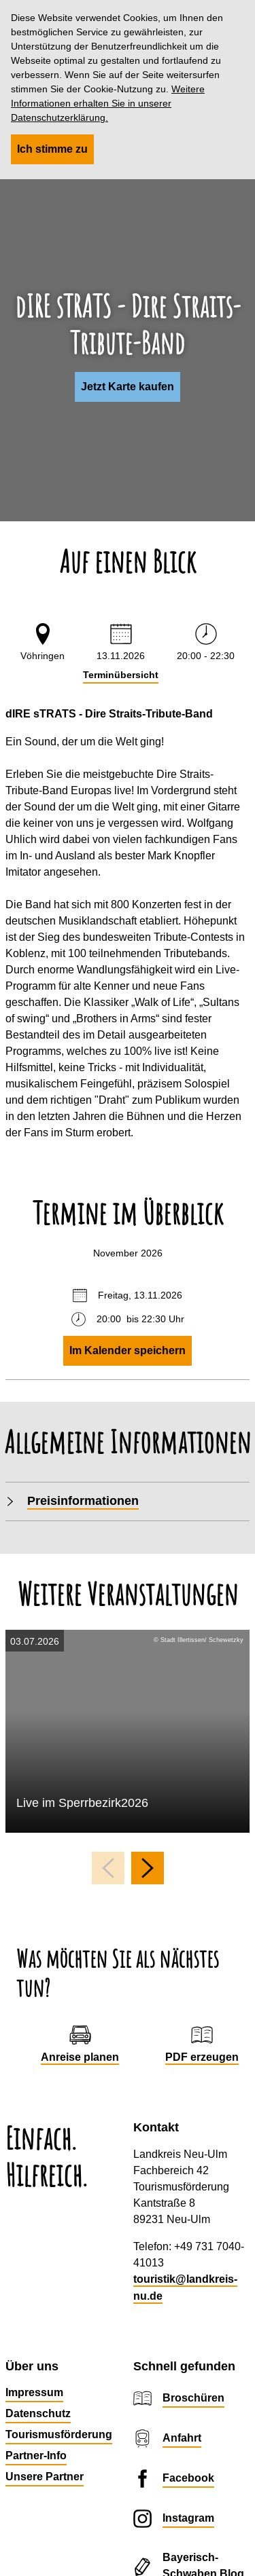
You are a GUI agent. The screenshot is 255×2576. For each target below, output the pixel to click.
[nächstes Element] (147, 1868)
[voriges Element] (108, 1868)
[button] (127, 387)
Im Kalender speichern (127, 1350)
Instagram (188, 2518)
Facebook (188, 2477)
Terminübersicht (120, 674)
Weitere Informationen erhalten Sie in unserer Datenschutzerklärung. (108, 103)
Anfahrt (182, 2437)
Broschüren (193, 2397)
